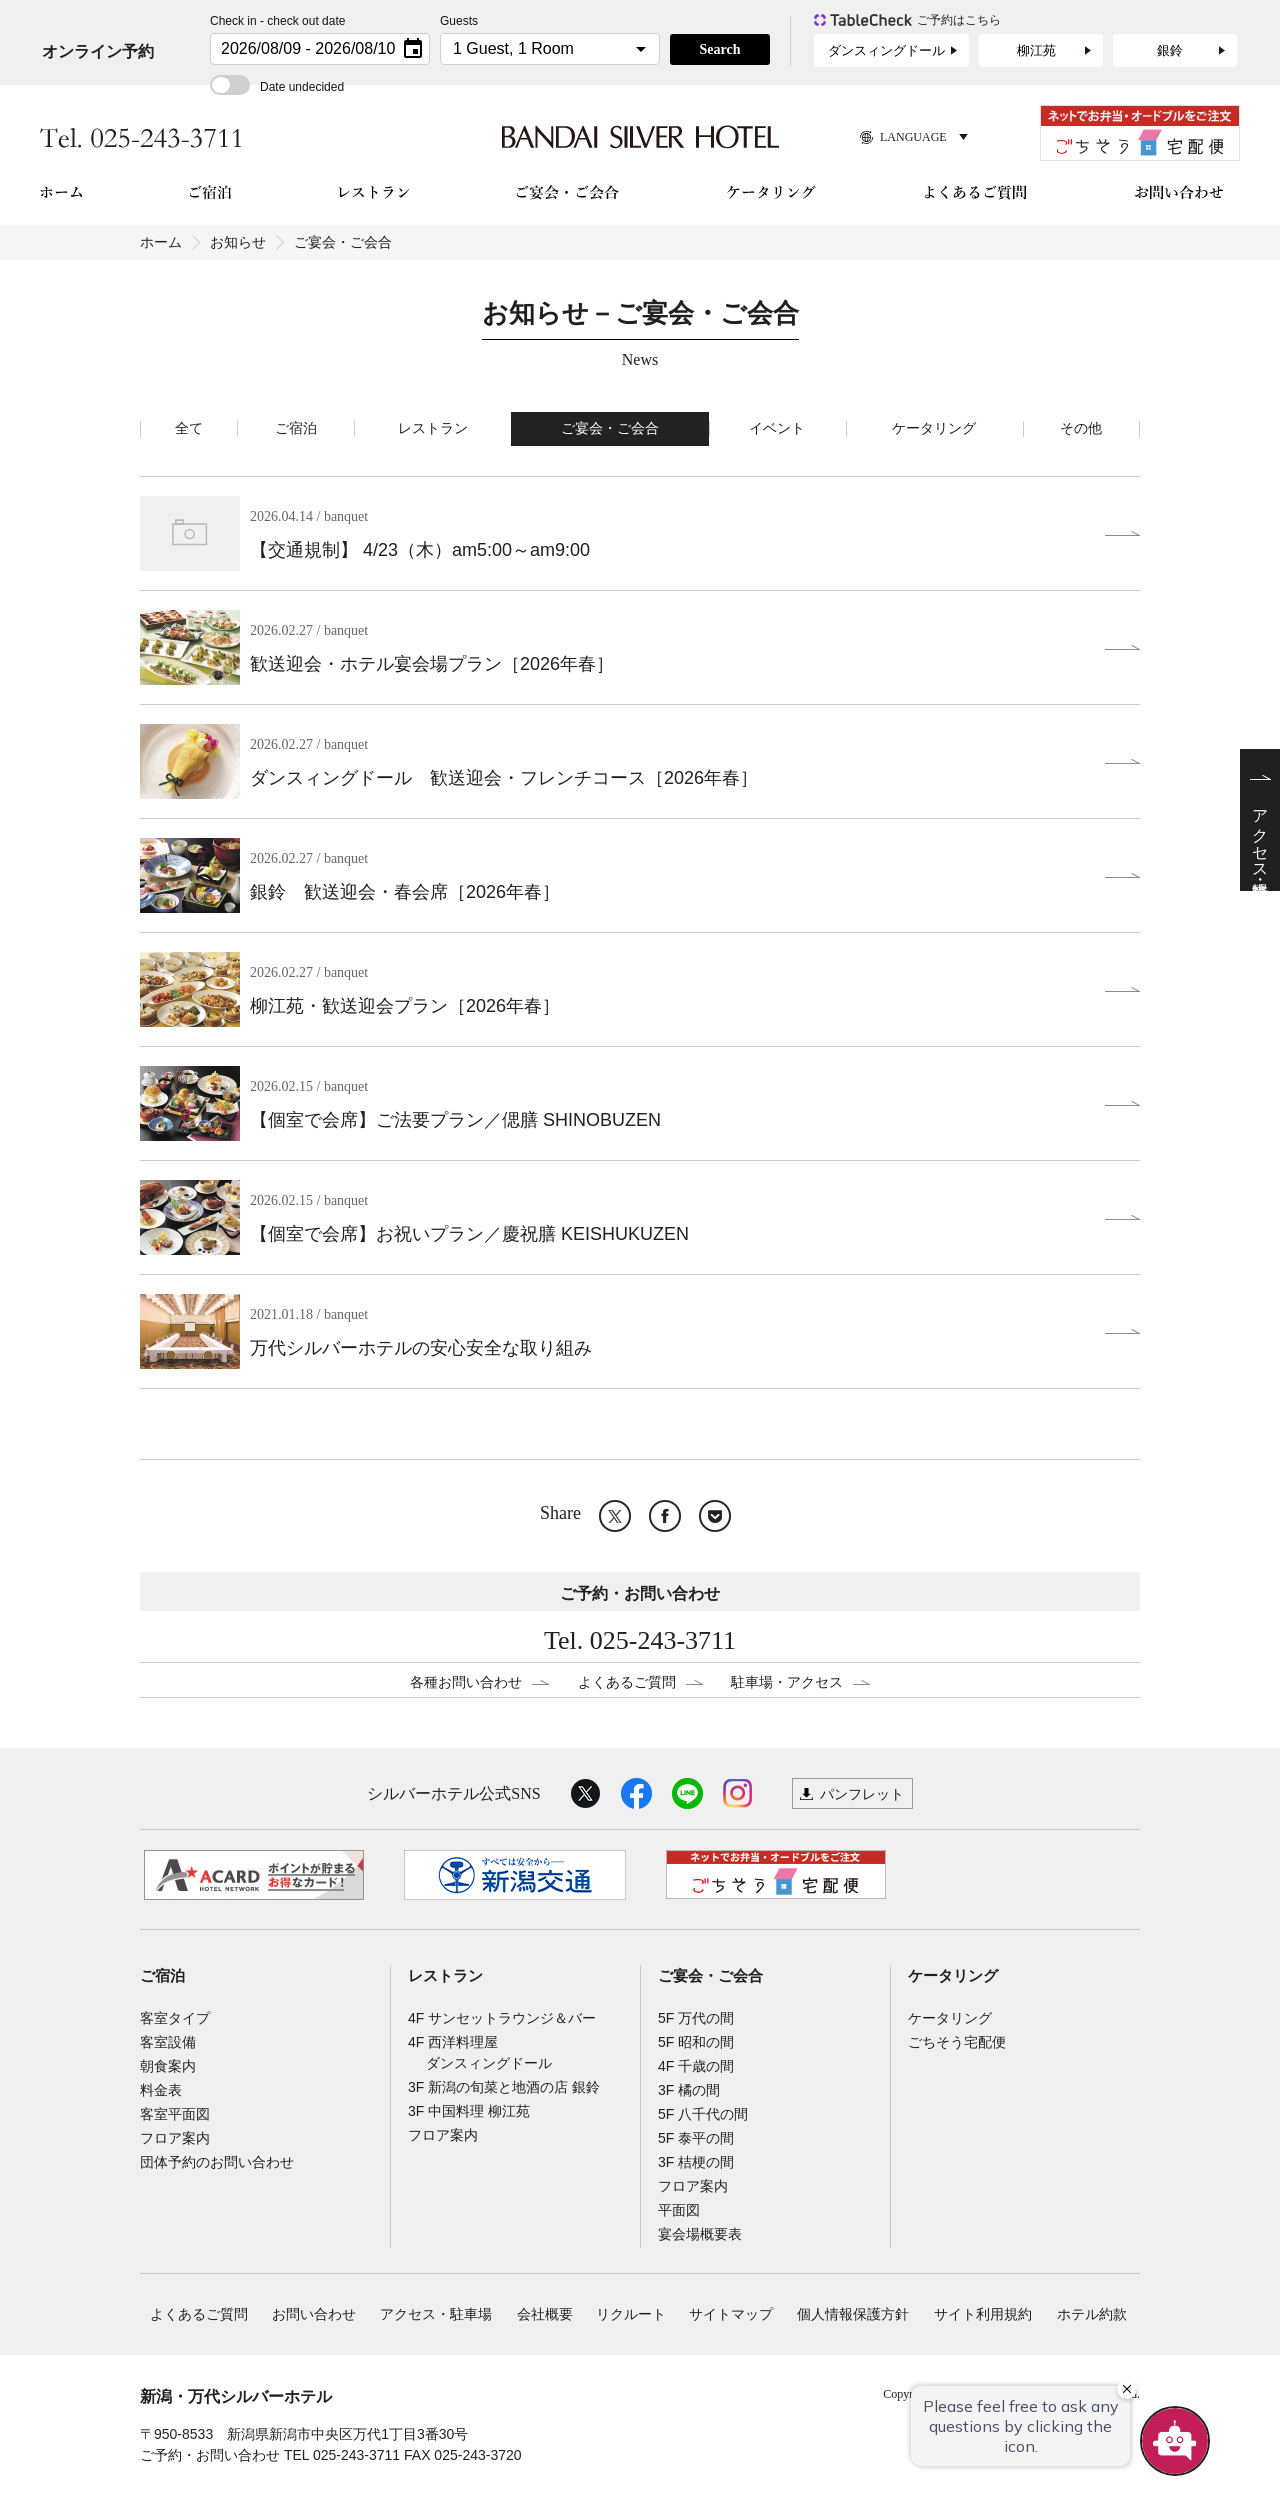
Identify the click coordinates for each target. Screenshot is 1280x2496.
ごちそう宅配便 (957, 2042)
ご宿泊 (296, 428)
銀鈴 (1170, 50)
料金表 (161, 2090)
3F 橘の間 (689, 2090)
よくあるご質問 (627, 1682)
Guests (459, 21)
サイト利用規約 (983, 2314)
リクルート (631, 2314)
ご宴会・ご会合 (610, 428)
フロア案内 (175, 2138)
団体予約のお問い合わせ (217, 2162)
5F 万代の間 (696, 2018)
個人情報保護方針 (853, 2314)
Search (720, 49)
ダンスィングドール (886, 50)
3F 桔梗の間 (696, 2162)
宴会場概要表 (700, 2234)
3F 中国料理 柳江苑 (469, 2111)
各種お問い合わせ (466, 1682)
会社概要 (545, 2314)
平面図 (679, 2210)
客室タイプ (175, 2018)
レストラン (433, 428)
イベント (777, 428)
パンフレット (862, 1794)
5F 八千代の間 (703, 2114)
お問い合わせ (314, 2314)
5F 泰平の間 (696, 2138)
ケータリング (934, 428)
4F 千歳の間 (696, 2066)
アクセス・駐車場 (436, 2314)
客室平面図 (175, 2114)
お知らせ (238, 242)
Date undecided (277, 87)
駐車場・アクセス (787, 1682)
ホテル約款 (1092, 2314)
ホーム (161, 242)
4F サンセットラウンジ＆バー (502, 2018)
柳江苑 (1036, 50)
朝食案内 (168, 2066)
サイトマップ (731, 2314)
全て (189, 428)
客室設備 (168, 2042)
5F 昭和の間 (696, 2042)
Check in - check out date (277, 21)
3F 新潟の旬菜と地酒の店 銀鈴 (504, 2087)
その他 (1081, 428)
